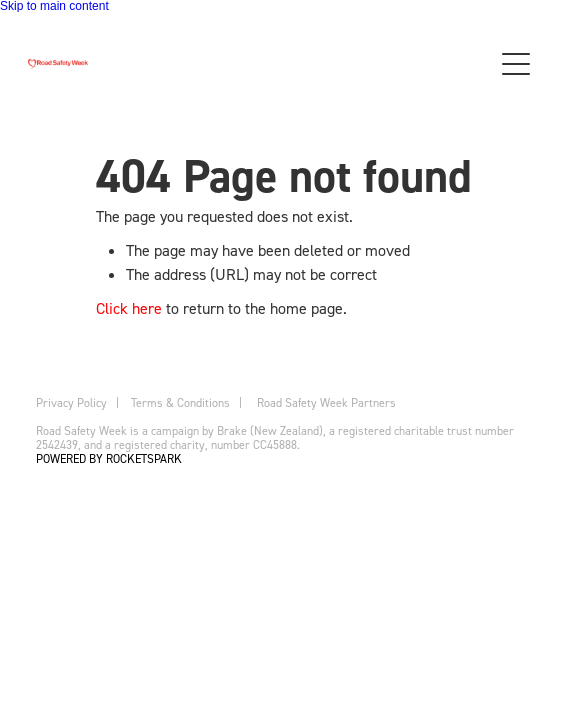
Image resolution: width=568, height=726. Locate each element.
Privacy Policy (71, 402)
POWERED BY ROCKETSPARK (109, 458)
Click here (129, 308)
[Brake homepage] (249, 64)
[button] (516, 64)
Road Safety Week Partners (326, 402)
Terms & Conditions (180, 402)
